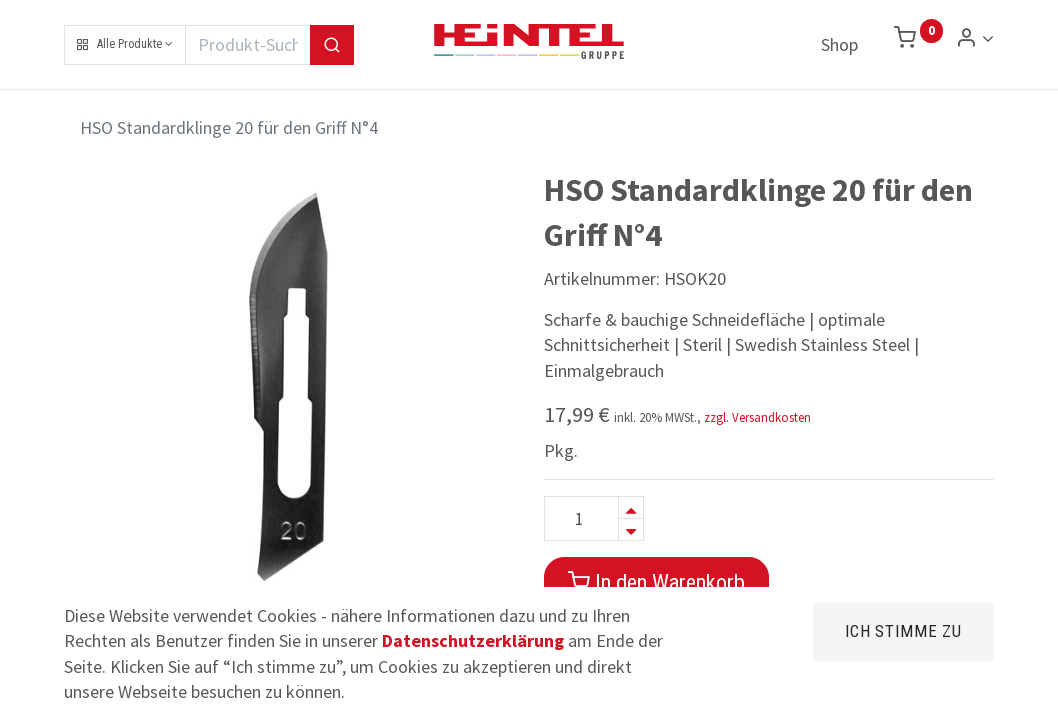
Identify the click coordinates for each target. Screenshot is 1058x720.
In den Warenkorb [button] (656, 582)
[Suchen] (332, 45)
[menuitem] (839, 44)
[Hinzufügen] (631, 507)
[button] (125, 45)
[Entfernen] (631, 529)
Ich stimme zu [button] (903, 631)
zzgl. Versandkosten (757, 417)
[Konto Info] (974, 38)
